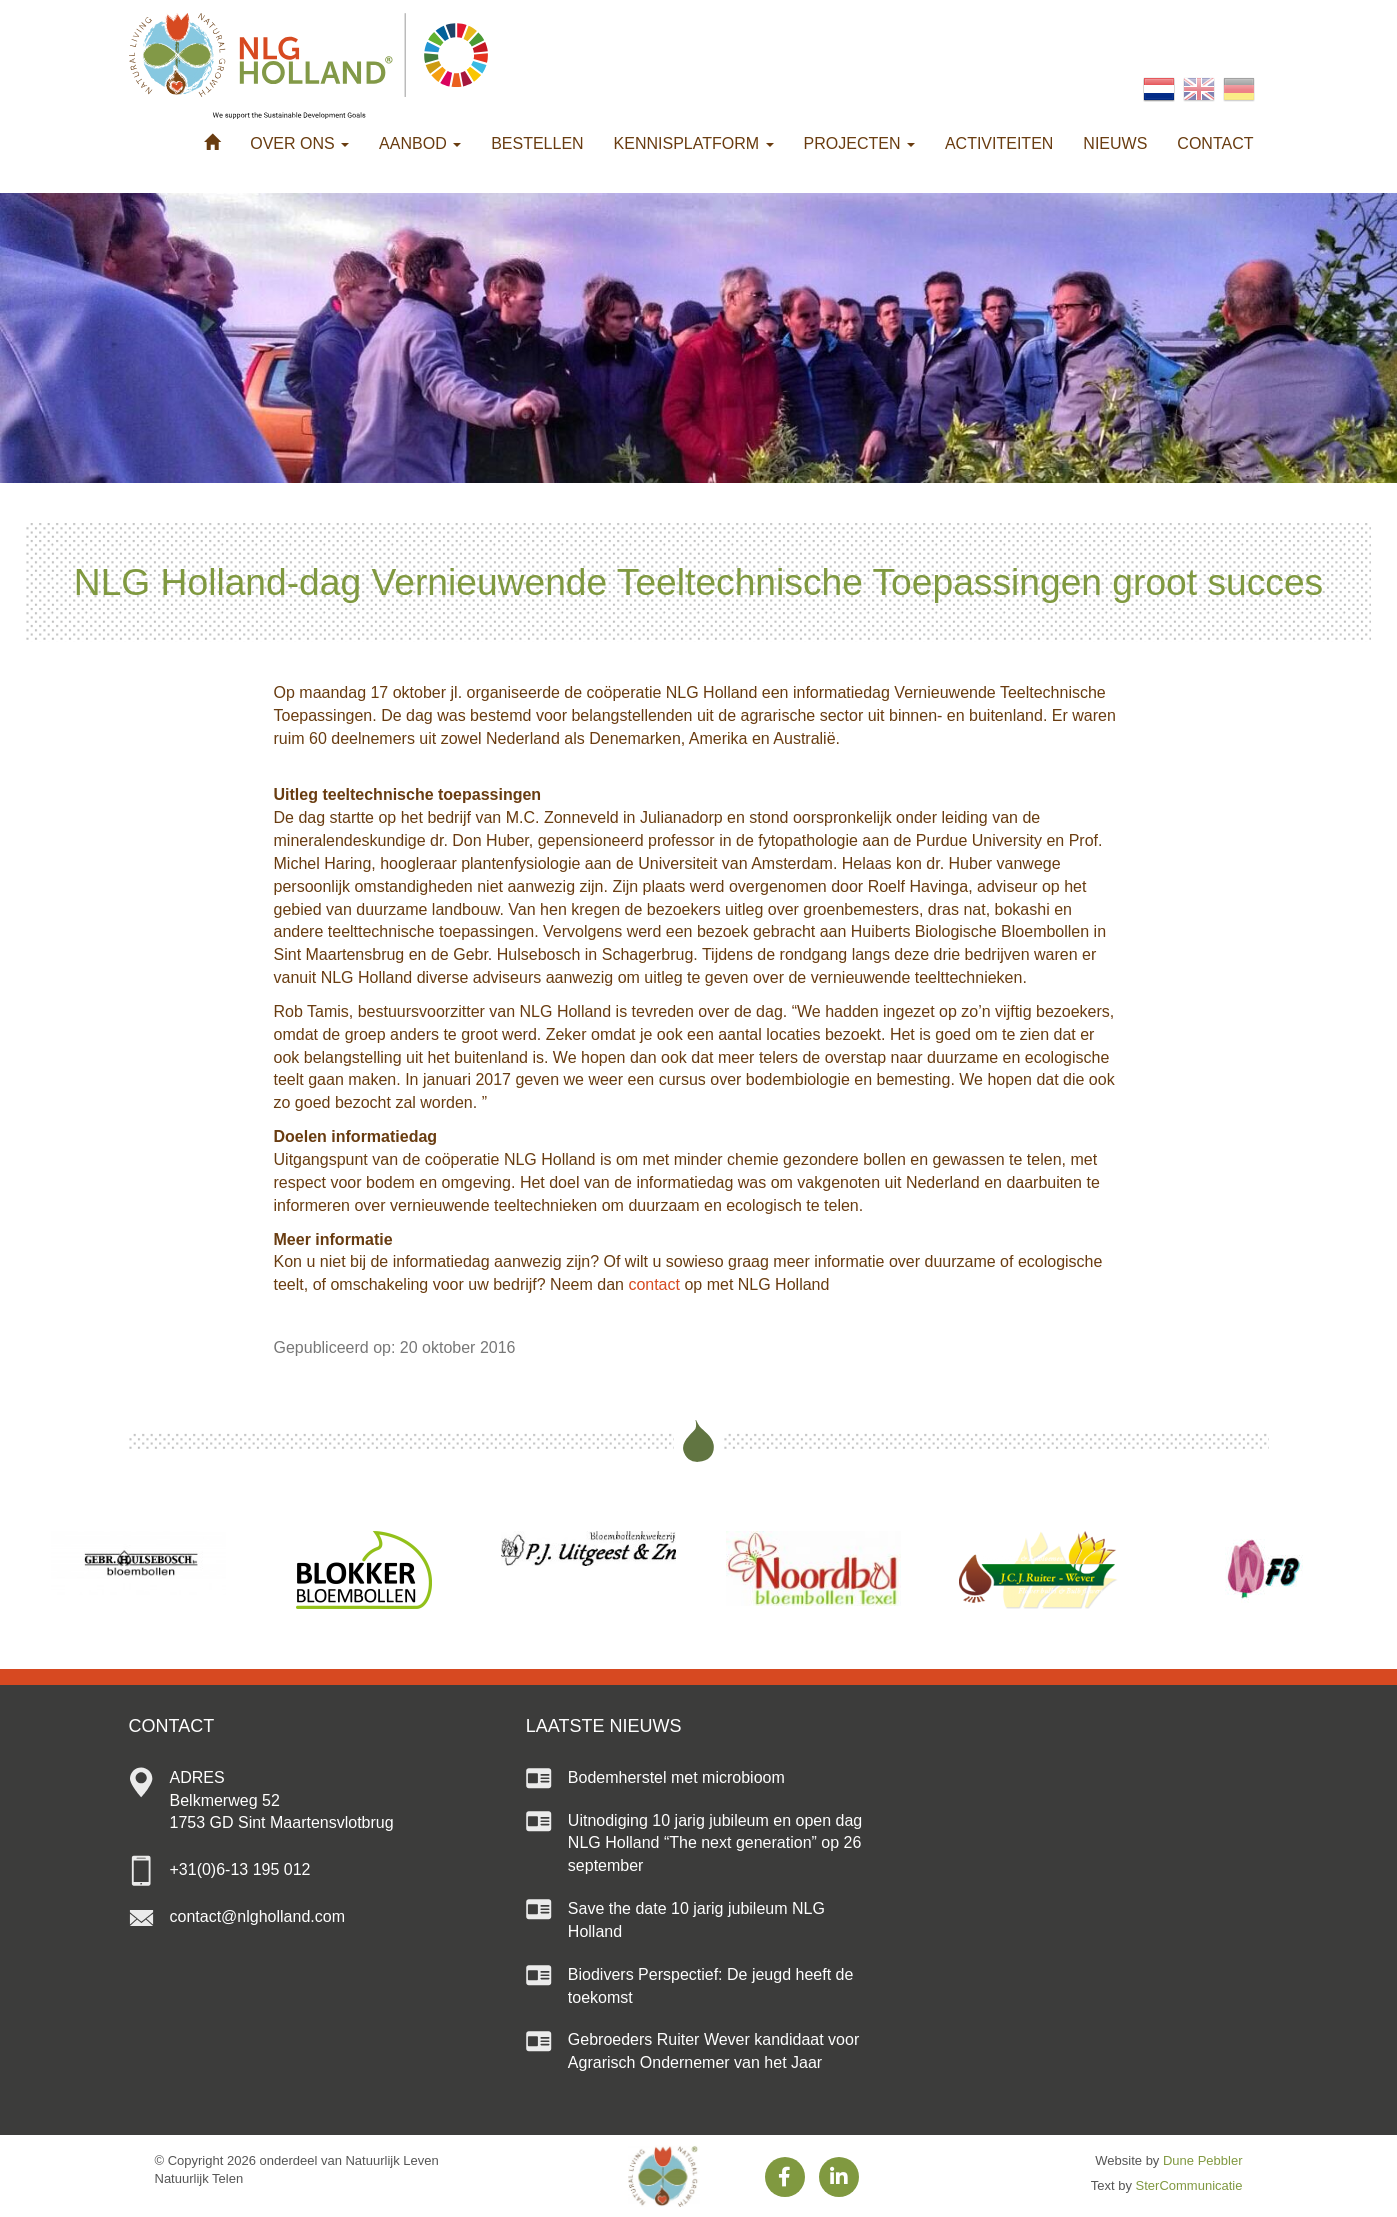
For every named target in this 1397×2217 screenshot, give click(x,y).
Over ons (299, 143)
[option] (138, 1563)
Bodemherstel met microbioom (676, 1777)
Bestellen (537, 143)
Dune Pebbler (1203, 2160)
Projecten (859, 143)
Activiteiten (999, 143)
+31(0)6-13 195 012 (240, 1869)
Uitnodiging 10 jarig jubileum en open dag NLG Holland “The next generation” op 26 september (715, 1843)
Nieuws (1115, 143)
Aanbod (420, 143)
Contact (1215, 143)
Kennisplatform (694, 143)
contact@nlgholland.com (257, 1916)
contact (654, 1284)
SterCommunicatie (1189, 2185)
